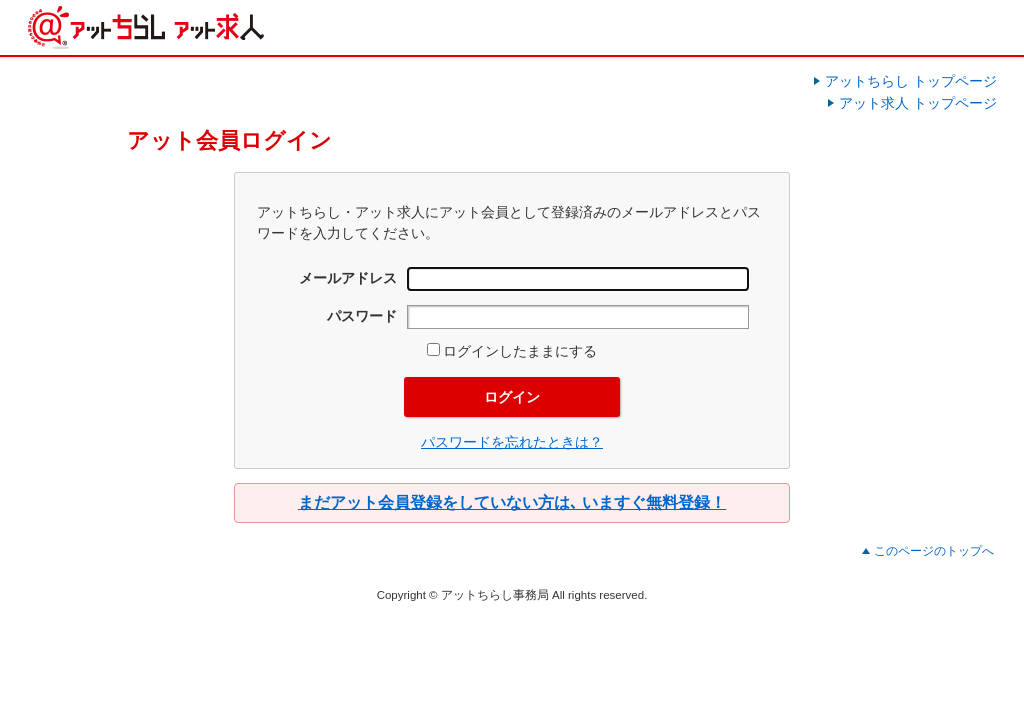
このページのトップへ (934, 551)
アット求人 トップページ (918, 103)
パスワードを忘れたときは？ (512, 442)
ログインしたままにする (512, 351)
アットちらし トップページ (911, 81)
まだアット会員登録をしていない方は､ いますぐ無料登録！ (512, 502)
